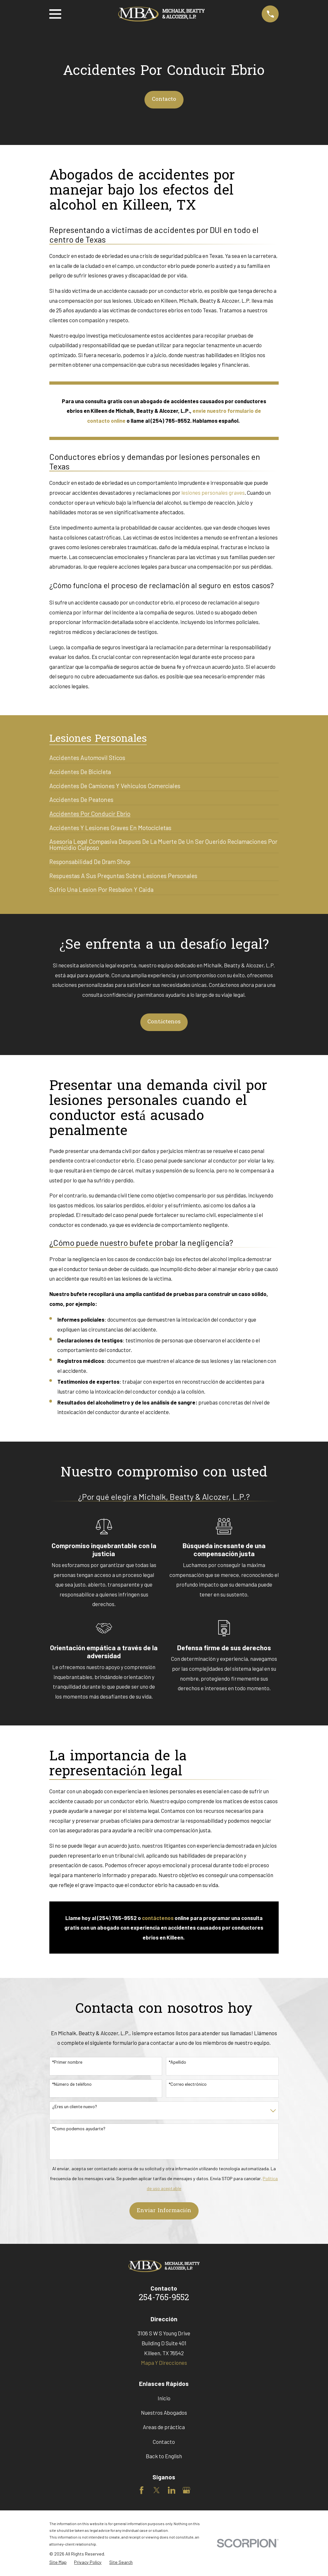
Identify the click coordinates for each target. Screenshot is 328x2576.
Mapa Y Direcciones (164, 2362)
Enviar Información (164, 2211)
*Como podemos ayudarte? (78, 2128)
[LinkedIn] (172, 2490)
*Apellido (177, 2062)
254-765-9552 (164, 2298)
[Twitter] (156, 2490)
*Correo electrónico (188, 2084)
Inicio (164, 2398)
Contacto (164, 99)
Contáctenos (164, 1022)
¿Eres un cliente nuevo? (74, 2106)
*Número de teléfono (72, 2084)
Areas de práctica (164, 2427)
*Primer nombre (67, 2062)
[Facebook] (141, 2490)
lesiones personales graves (213, 492)
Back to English (164, 2456)
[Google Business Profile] (186, 2490)
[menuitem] (87, 755)
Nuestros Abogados (164, 2412)
